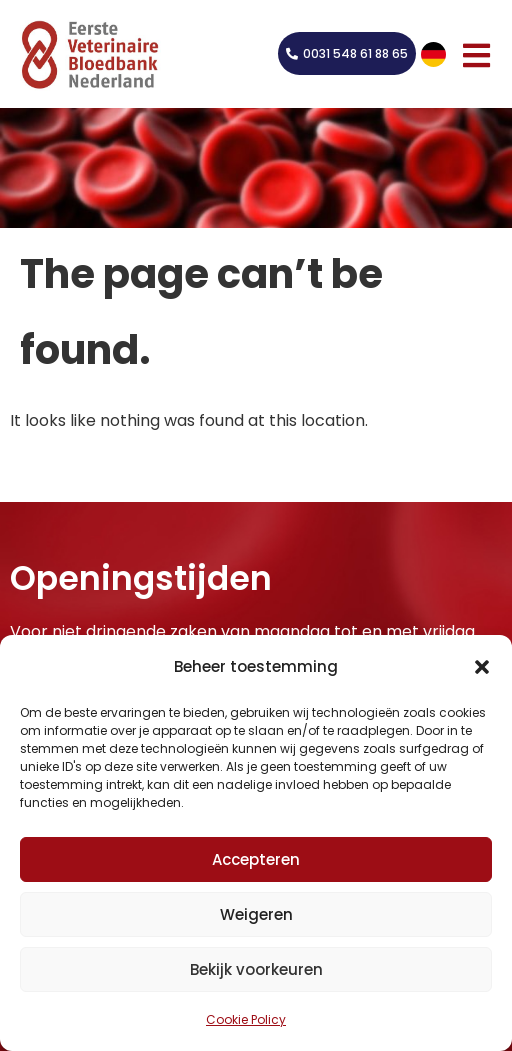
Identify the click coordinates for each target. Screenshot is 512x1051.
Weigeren (256, 914)
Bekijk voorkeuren (256, 969)
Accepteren (256, 859)
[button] (482, 667)
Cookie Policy (246, 1019)
